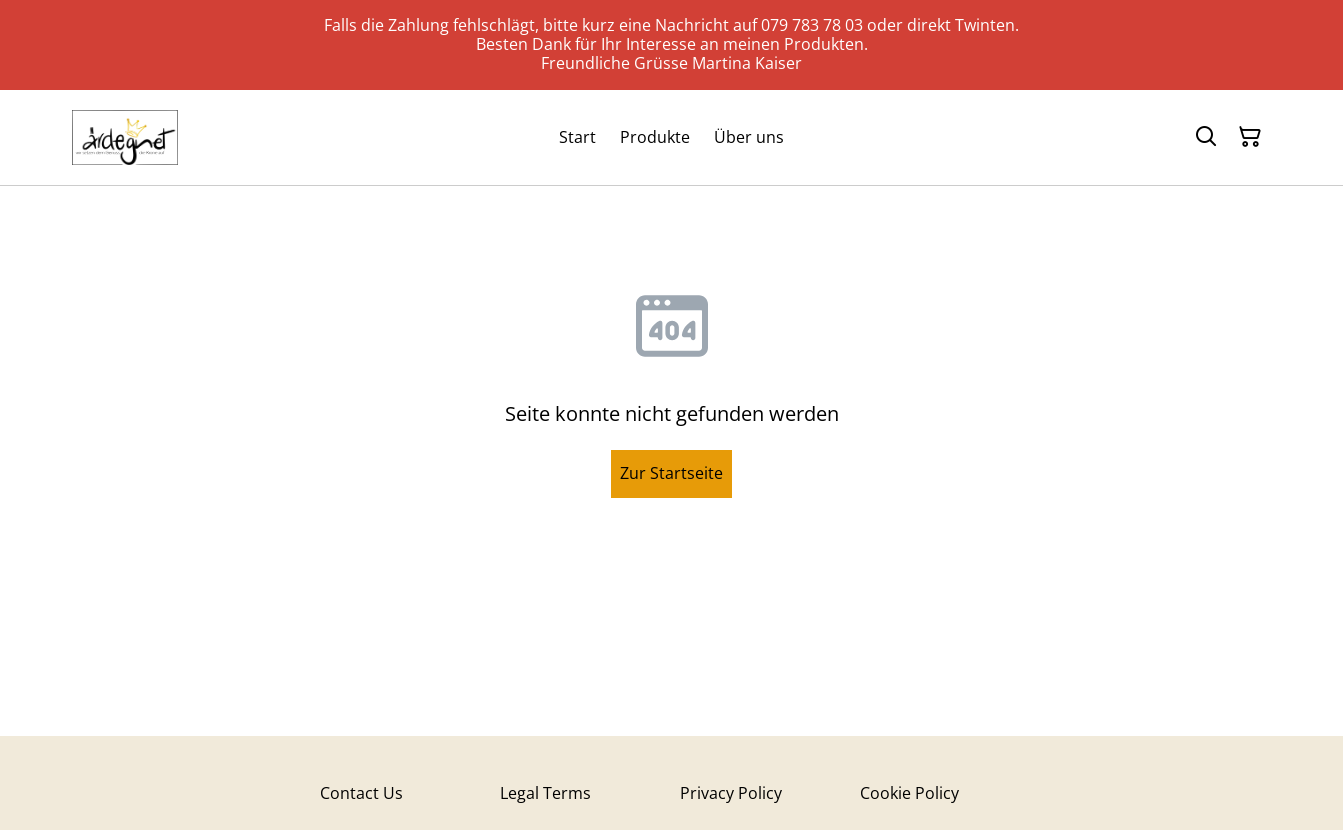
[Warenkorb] (1250, 137)
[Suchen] (1206, 137)
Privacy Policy (731, 793)
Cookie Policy (909, 793)
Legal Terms (545, 793)
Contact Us (361, 793)
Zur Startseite (671, 473)
